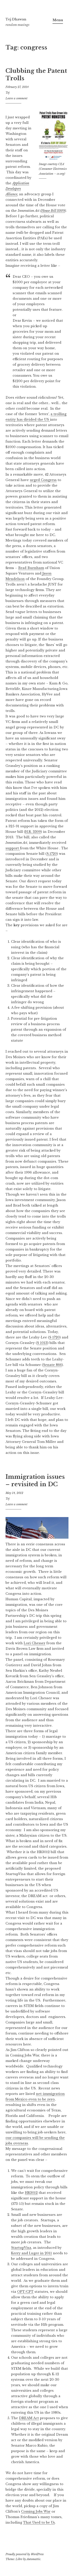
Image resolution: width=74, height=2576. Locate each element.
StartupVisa (21, 2248)
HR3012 (31, 2193)
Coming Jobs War (36, 2511)
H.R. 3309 (33, 832)
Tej (7, 92)
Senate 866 (52, 1365)
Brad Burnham (31, 568)
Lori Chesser (34, 1643)
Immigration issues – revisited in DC (35, 1480)
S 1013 (42, 1343)
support (13, 848)
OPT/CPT (25, 2292)
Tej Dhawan (16, 19)
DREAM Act (29, 2418)
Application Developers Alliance (17, 188)
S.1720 (52, 854)
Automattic (33, 2559)
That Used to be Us (39, 2522)
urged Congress (43, 480)
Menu (57, 20)
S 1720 (54, 1337)
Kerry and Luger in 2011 (31, 2253)
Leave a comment (16, 98)
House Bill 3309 (53, 211)
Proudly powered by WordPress (25, 2554)
